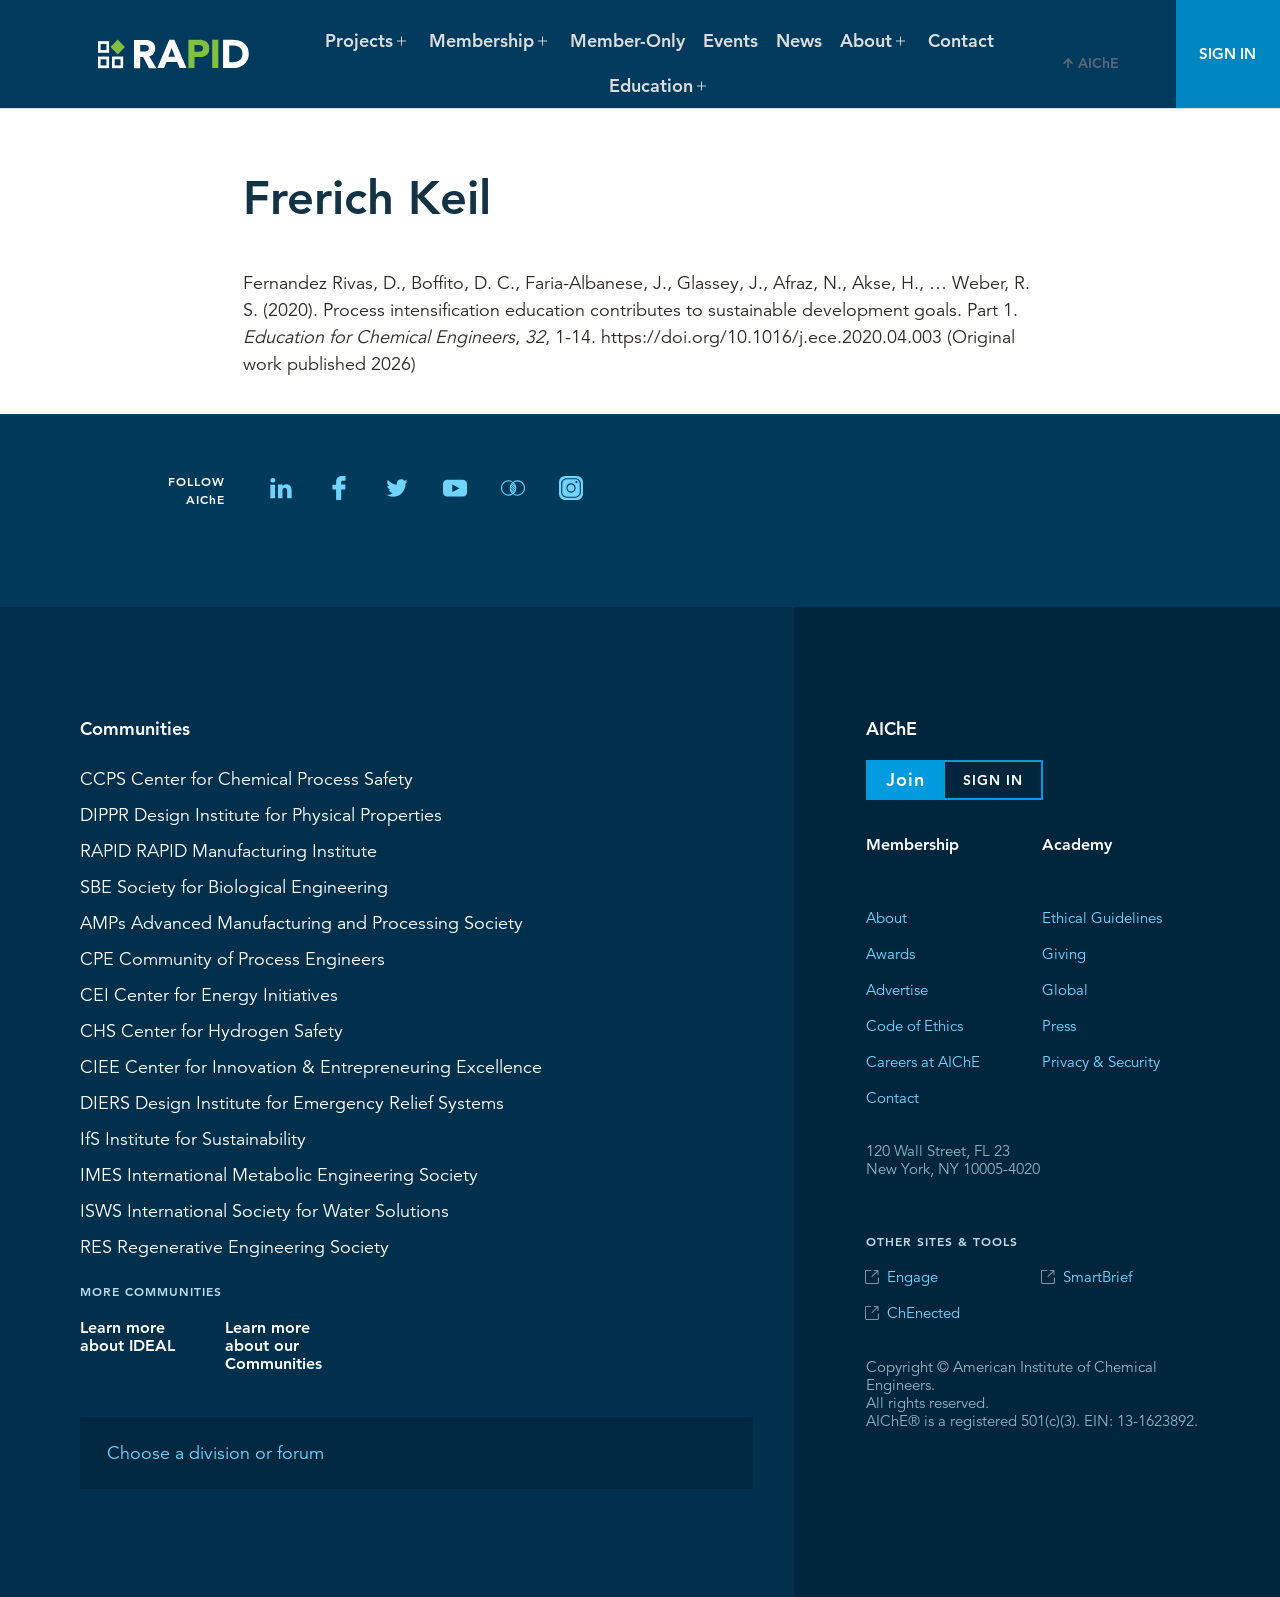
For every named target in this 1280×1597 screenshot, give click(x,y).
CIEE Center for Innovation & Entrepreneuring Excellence (311, 1066)
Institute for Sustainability (193, 1138)
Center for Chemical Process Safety (246, 778)
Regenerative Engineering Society (234, 1246)
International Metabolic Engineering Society (279, 1174)
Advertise (897, 988)
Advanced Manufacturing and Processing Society (301, 922)
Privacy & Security (1101, 1060)
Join (905, 779)
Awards (890, 952)
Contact (961, 40)
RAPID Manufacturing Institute (228, 850)
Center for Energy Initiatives (209, 994)
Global (1065, 988)
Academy (1077, 844)
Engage (912, 1276)
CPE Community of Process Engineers (232, 958)
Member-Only (627, 40)
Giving (1064, 952)
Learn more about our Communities (273, 1344)
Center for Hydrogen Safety (211, 1030)
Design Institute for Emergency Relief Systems (292, 1102)
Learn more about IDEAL (127, 1335)
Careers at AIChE (923, 1060)
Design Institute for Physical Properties (261, 814)
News (799, 40)
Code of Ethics (914, 1024)
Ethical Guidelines (1102, 916)
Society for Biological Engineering (234, 886)
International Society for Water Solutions (264, 1210)
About (886, 916)
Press (1059, 1024)
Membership (912, 844)
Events (730, 40)
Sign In (1227, 53)
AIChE (1098, 63)
